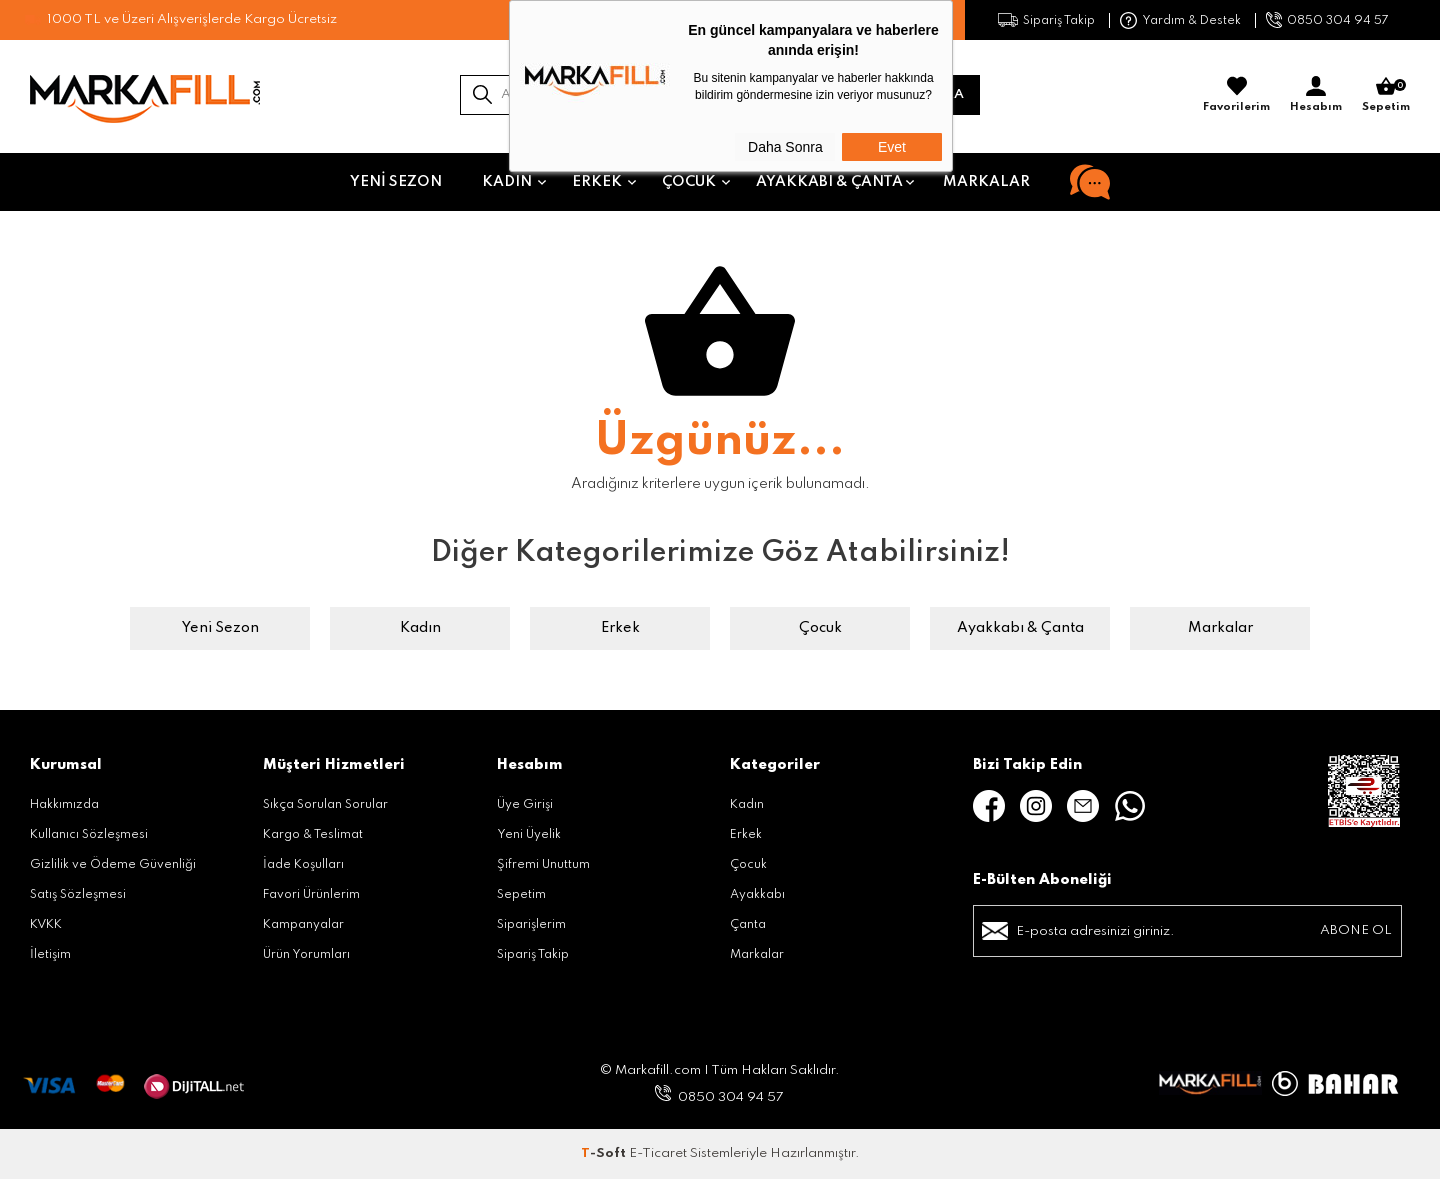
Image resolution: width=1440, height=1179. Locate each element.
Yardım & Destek (1191, 21)
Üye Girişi (525, 805)
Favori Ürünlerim (311, 895)
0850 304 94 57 (1338, 21)
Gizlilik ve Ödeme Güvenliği (113, 865)
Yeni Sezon (396, 182)
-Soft (605, 1153)
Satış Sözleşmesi (78, 895)
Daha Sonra (785, 147)
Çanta (748, 925)
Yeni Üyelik (529, 835)
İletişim (50, 955)
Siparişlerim (531, 925)
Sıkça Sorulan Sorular (325, 805)
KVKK (46, 925)
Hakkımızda (64, 805)
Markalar (986, 182)
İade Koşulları (303, 865)
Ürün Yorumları (306, 955)
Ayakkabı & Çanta (829, 182)
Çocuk (689, 182)
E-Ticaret (658, 1153)
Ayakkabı (757, 895)
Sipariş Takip (1059, 21)
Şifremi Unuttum (543, 865)
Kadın (507, 182)
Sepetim (521, 895)
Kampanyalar (303, 925)
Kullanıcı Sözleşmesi (89, 835)
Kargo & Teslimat (313, 835)
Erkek (597, 182)
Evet (892, 147)
